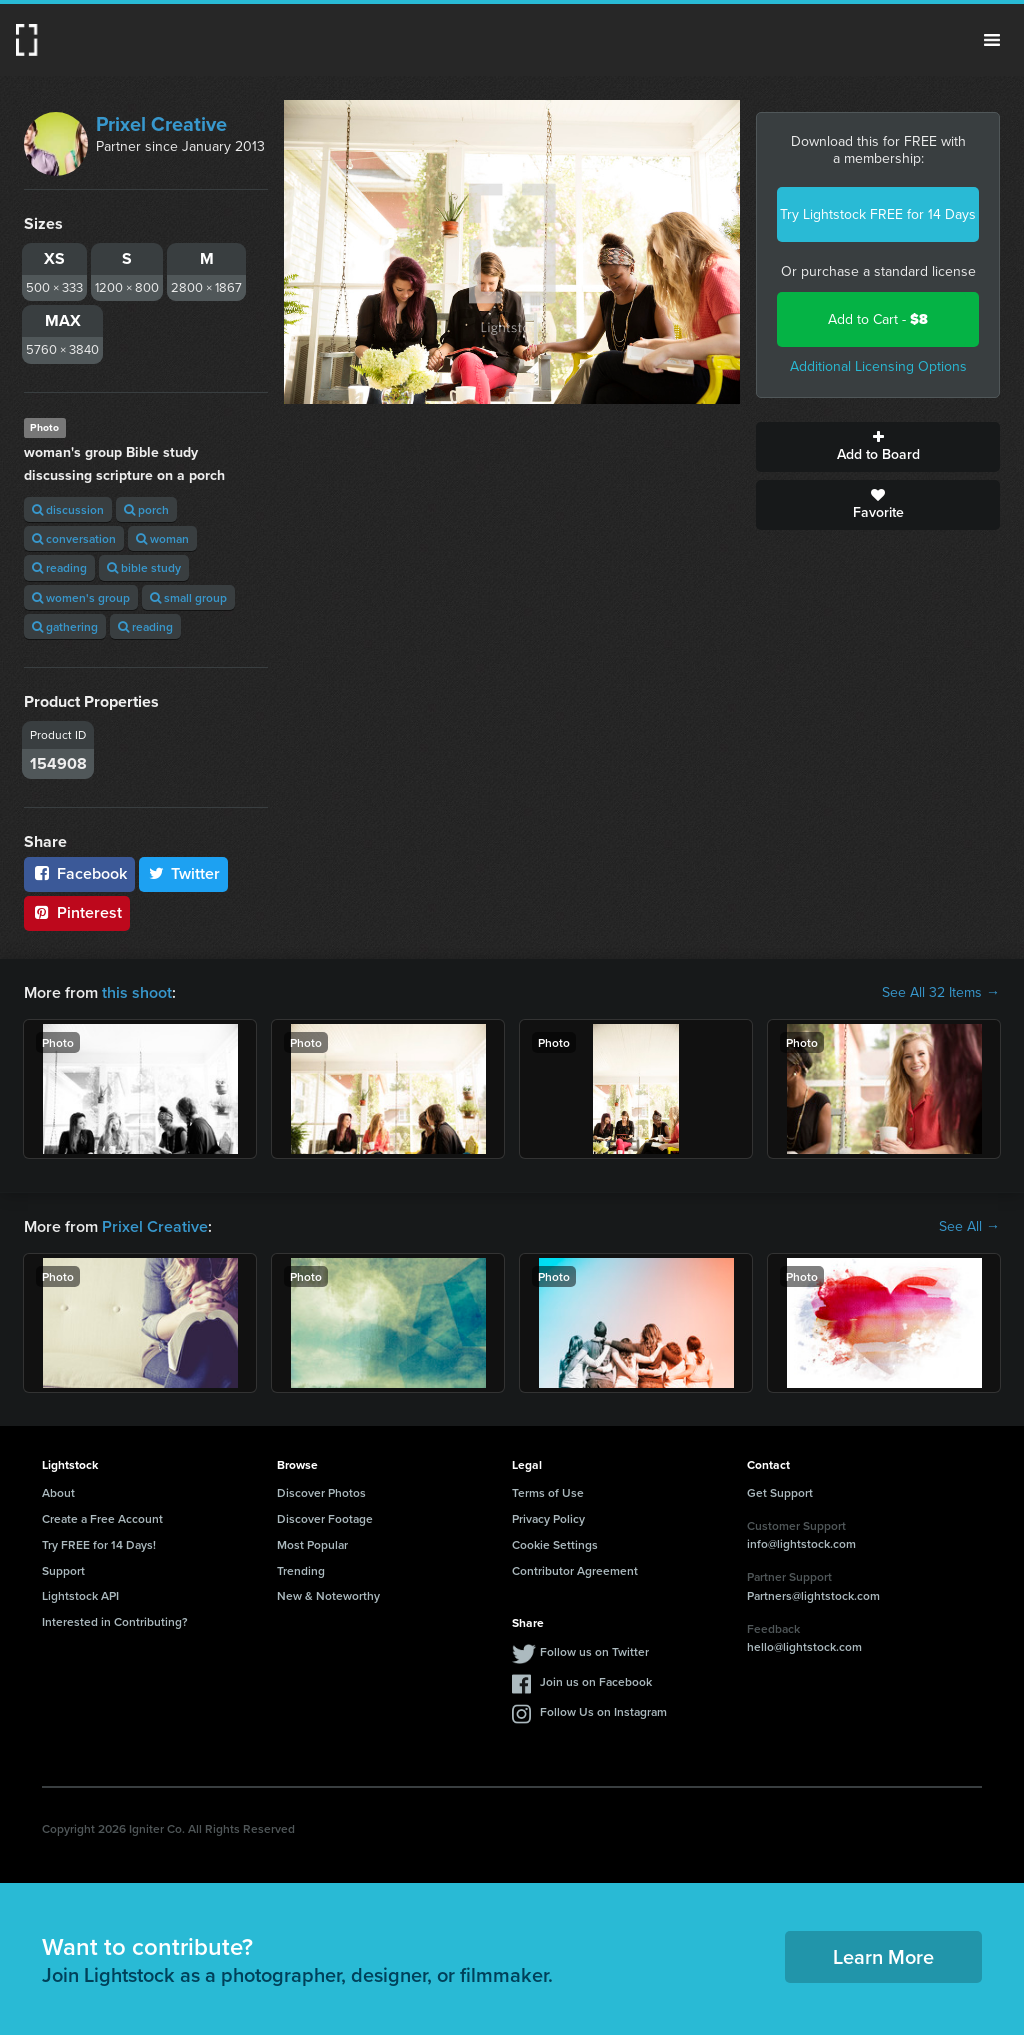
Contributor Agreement (575, 1570)
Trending (301, 1570)
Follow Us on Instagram (603, 1711)
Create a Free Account (102, 1518)
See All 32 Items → (941, 993)
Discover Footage (325, 1518)
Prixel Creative (161, 124)
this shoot (137, 992)
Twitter (184, 873)
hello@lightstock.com (804, 1646)
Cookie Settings (555, 1544)
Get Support (780, 1492)
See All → (969, 1227)
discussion (68, 509)
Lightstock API (80, 1595)
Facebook (79, 873)
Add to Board (878, 447)
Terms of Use (548, 1492)
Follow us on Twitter (594, 1651)
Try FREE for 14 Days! (99, 1544)
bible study (144, 567)
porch (146, 509)
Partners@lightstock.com (813, 1595)
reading (59, 567)
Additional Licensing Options (878, 366)
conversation (74, 538)
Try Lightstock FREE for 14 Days (878, 214)
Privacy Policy (548, 1518)
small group (188, 597)
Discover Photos (321, 1492)
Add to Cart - (878, 319)
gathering (65, 626)
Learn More (883, 1956)
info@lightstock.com (801, 1543)
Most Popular (312, 1544)
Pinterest (77, 912)
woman (162, 538)
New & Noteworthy (328, 1595)
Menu (992, 40)
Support (63, 1570)
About (58, 1492)
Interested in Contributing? (115, 1621)
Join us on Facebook (596, 1681)
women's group (81, 597)
